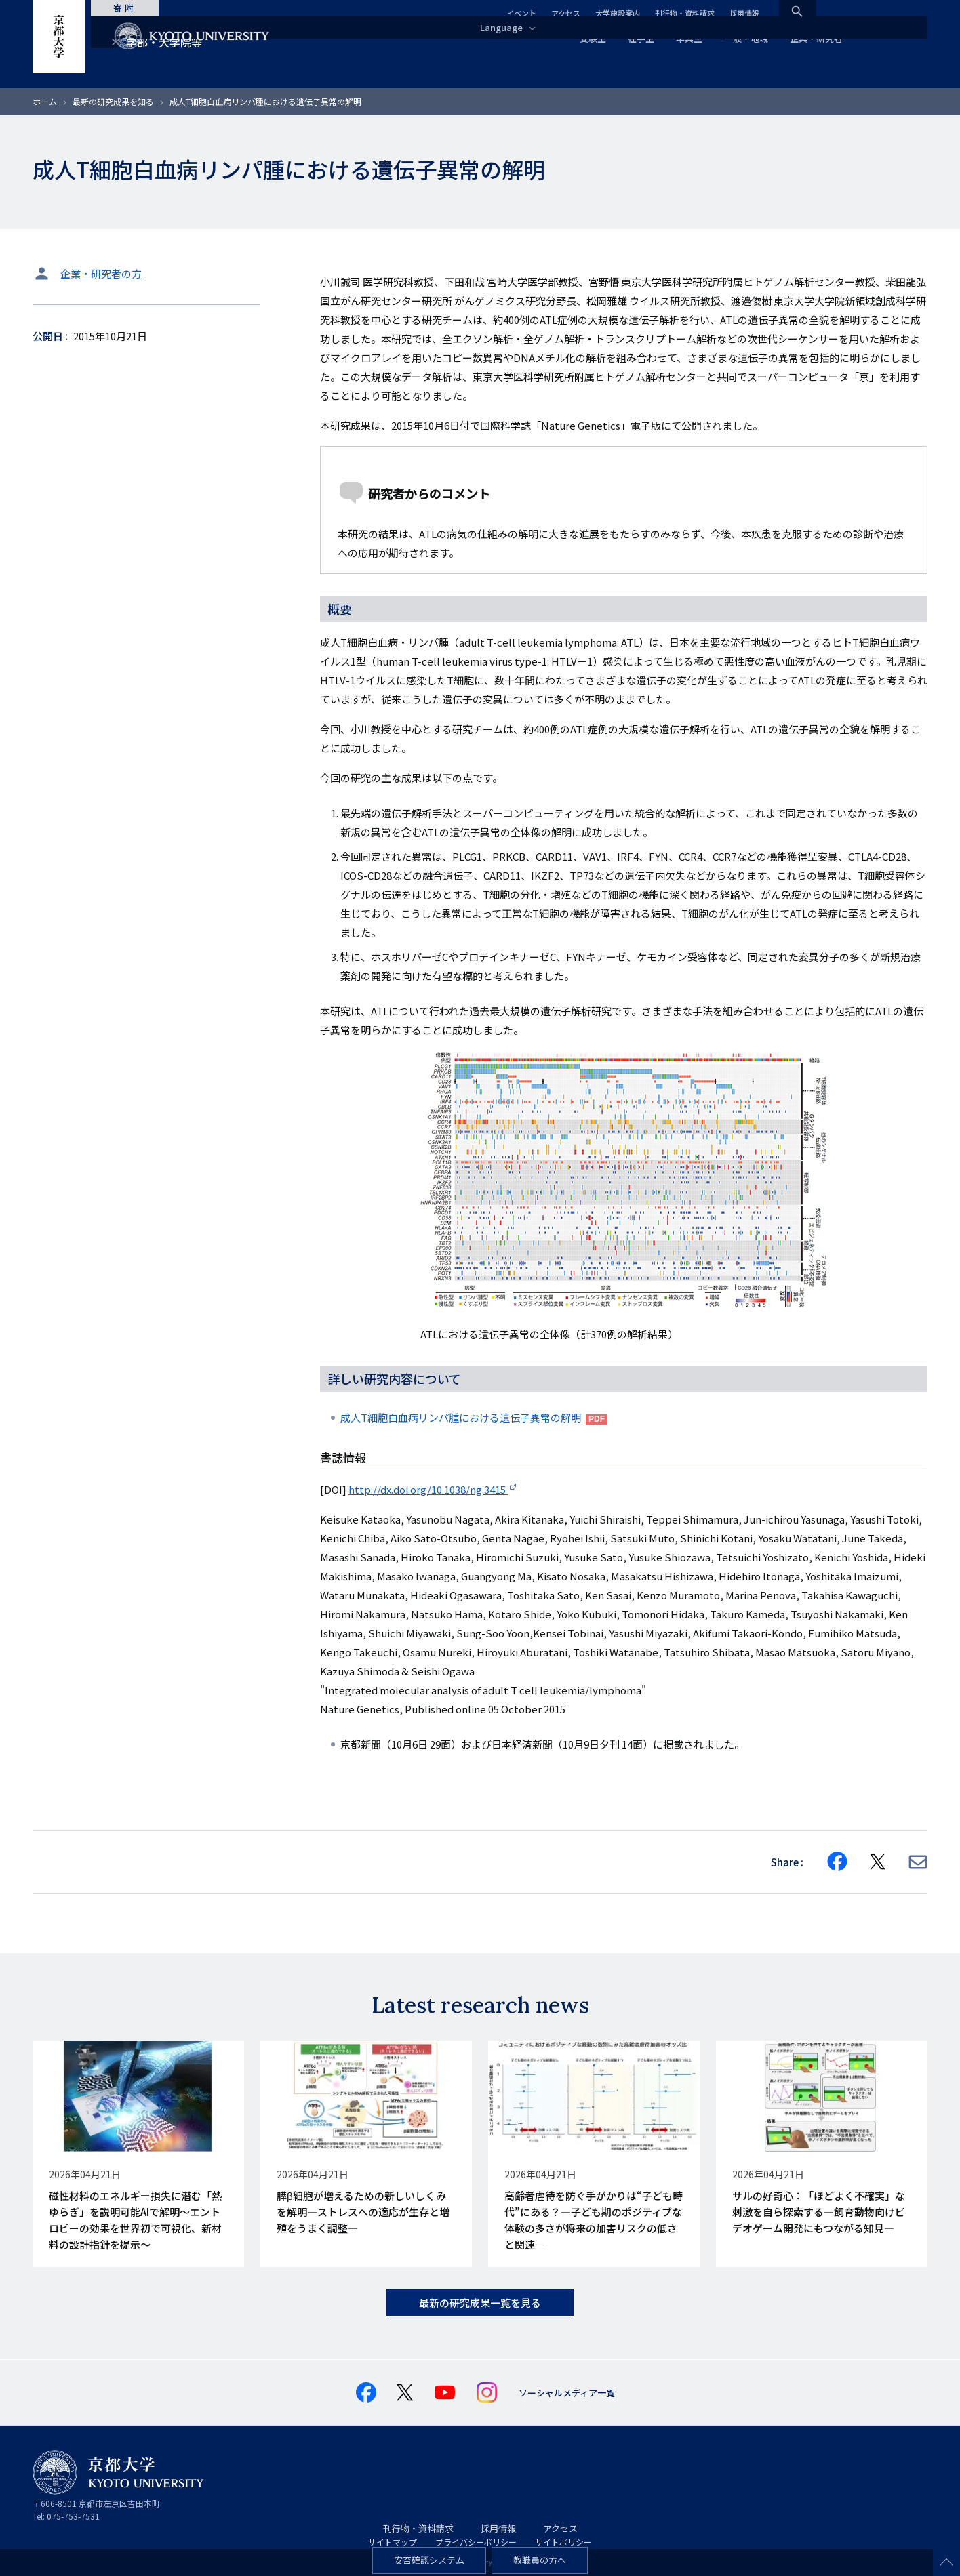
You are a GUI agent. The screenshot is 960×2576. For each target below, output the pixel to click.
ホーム (45, 101)
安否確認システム (429, 2560)
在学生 (641, 38)
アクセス (565, 12)
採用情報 (744, 12)
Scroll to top (946, 2562)
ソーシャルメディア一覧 (567, 2392)
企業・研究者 (816, 38)
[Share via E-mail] (917, 1862)
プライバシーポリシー (476, 2542)
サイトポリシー (563, 2542)
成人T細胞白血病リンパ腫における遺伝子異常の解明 (461, 1417)
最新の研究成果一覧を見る (480, 2302)
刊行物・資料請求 (685, 12)
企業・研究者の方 (101, 273)
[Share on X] (878, 1862)
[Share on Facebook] (837, 1862)
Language (506, 27)
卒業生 (689, 38)
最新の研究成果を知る (113, 101)
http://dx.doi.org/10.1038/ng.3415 (428, 1489)
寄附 (134, 7)
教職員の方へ (539, 2560)
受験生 (593, 38)
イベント (521, 12)
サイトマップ (392, 2542)
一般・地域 (746, 38)
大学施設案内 (617, 12)
